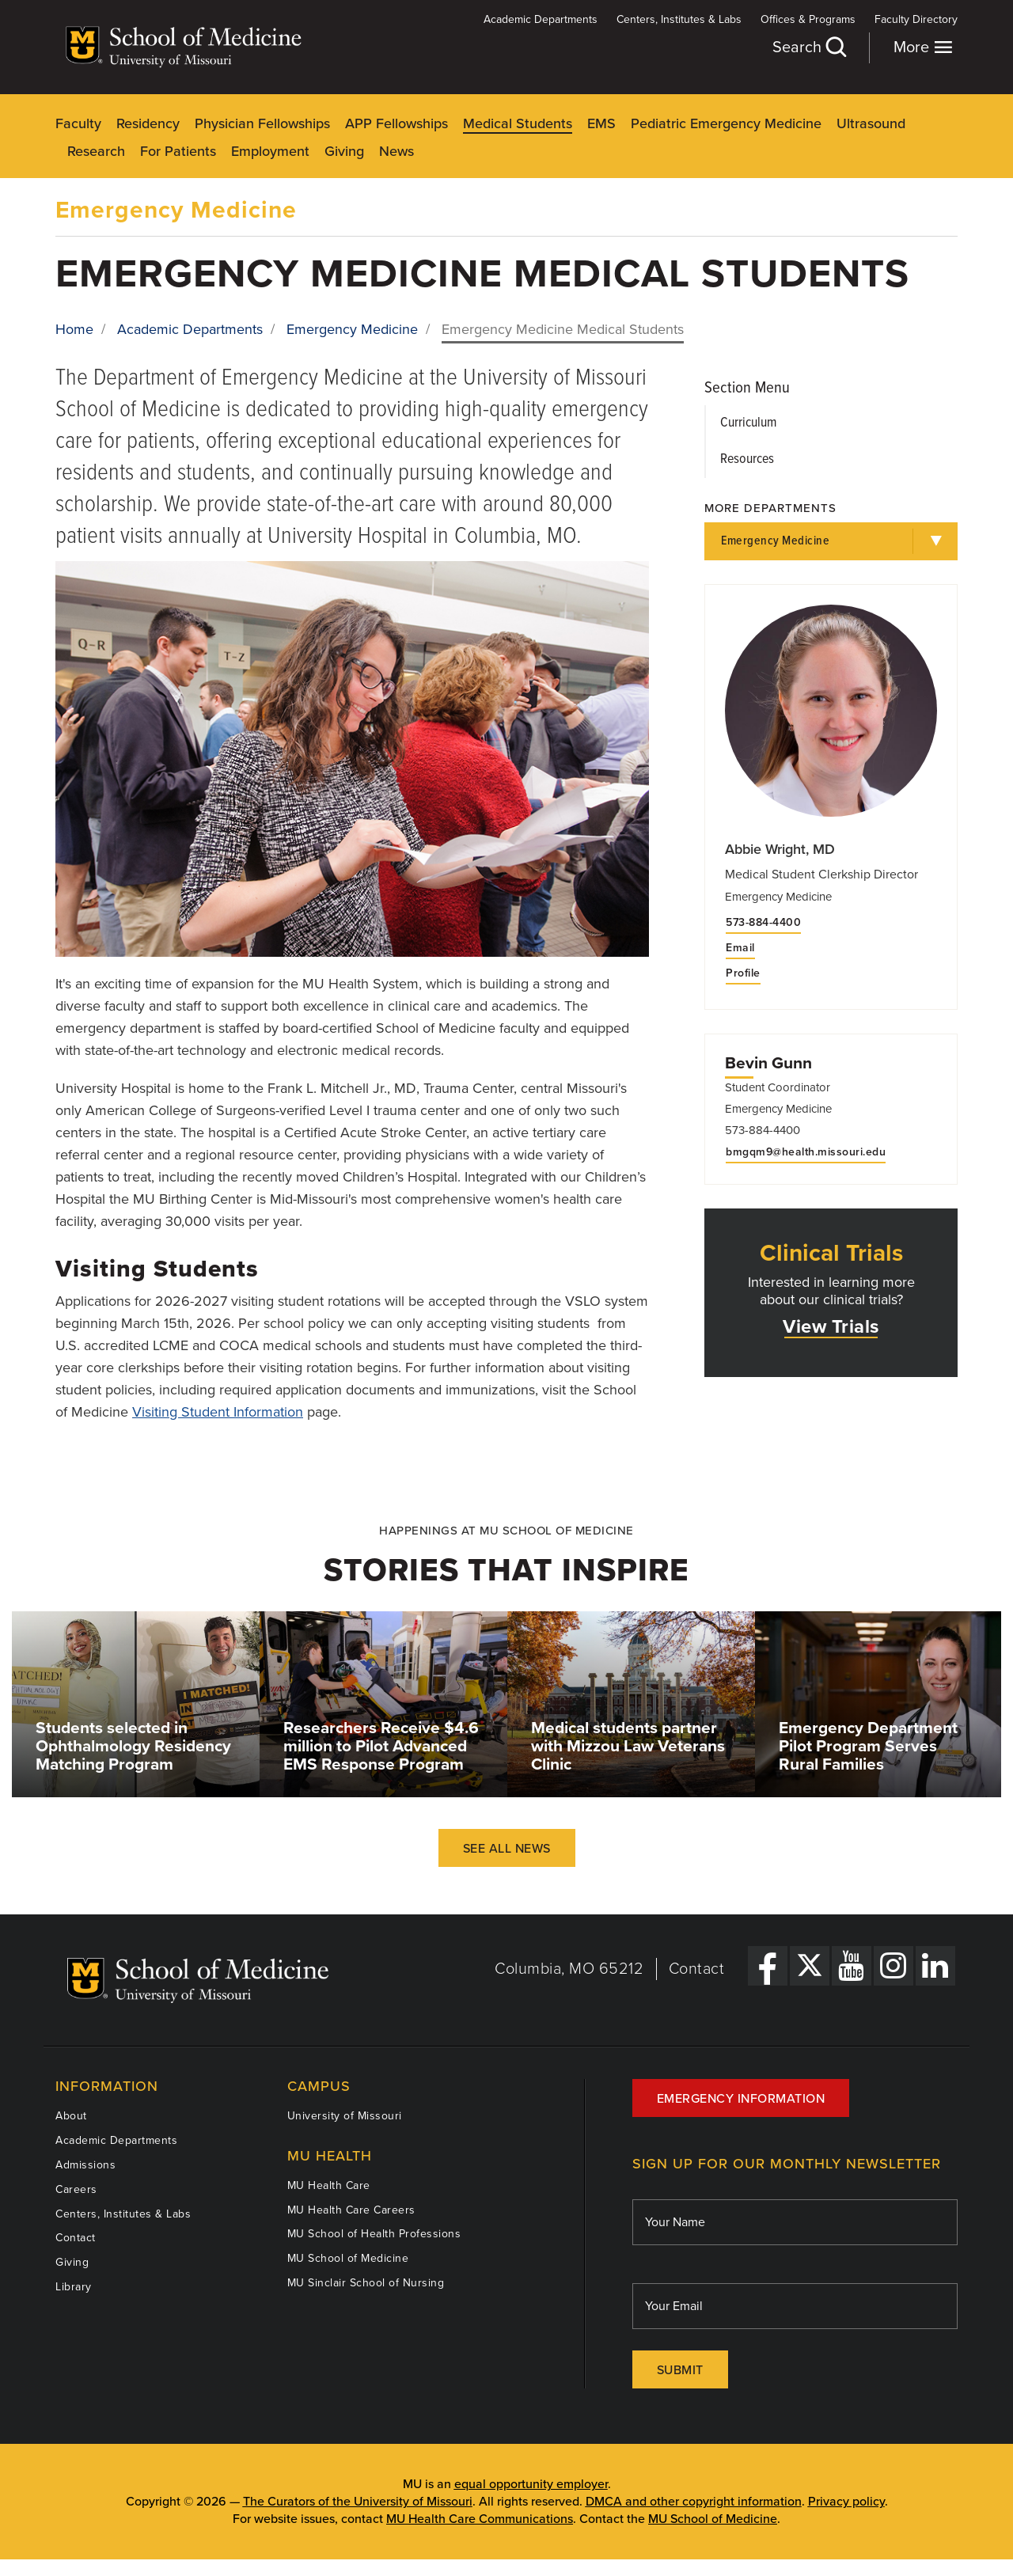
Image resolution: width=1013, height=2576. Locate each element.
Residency (148, 123)
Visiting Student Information (217, 1412)
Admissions (85, 2165)
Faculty (78, 123)
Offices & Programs (808, 19)
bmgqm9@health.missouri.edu (806, 1152)
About (71, 2116)
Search (808, 47)
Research (96, 151)
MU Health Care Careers (351, 2210)
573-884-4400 (763, 922)
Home (74, 329)
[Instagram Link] (893, 1966)
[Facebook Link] (767, 1966)
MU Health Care (328, 2185)
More (923, 47)
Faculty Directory (916, 19)
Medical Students (517, 123)
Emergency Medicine (176, 210)
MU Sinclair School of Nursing (366, 2283)
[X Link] (809, 1966)
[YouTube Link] (851, 1966)
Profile (743, 973)
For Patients (178, 151)
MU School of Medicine (348, 2258)
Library (73, 2286)
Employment (270, 151)
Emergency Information (741, 2099)
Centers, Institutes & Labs (679, 19)
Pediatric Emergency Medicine (726, 123)
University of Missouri (344, 2116)
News (396, 151)
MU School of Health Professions (374, 2233)
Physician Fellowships (262, 123)
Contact (697, 1969)
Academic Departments (541, 19)
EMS (601, 123)
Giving (344, 151)
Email (740, 948)
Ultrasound (871, 123)
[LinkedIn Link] (935, 1966)
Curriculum (748, 423)
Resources (747, 459)
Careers (76, 2189)
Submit (680, 2370)
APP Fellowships (396, 123)
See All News (507, 1849)
